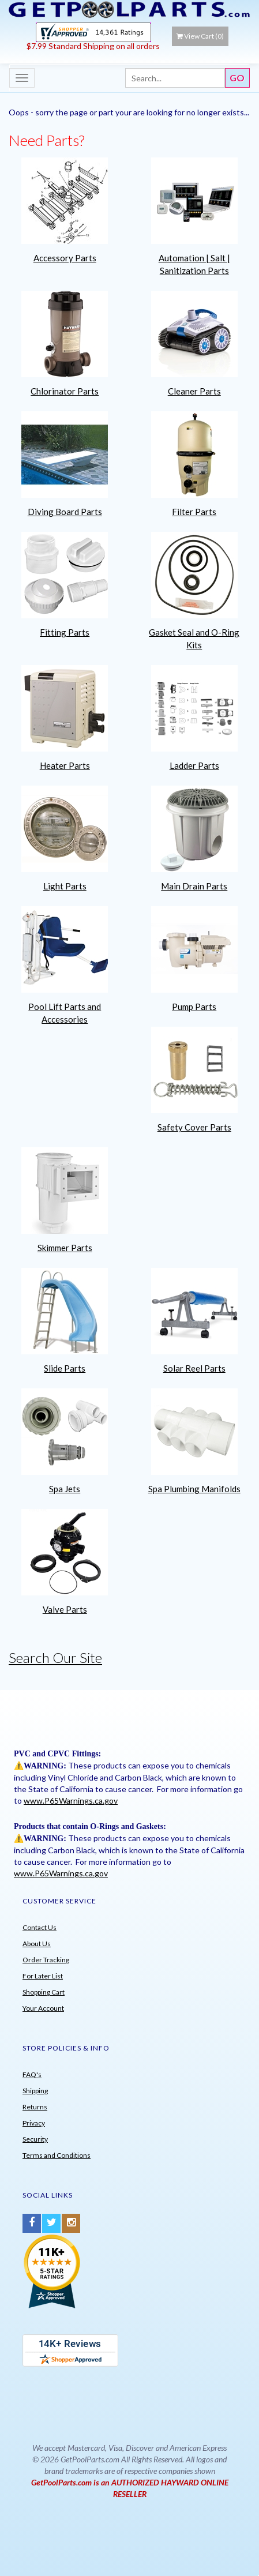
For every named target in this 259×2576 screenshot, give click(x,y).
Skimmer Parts (64, 1247)
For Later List (42, 1976)
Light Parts (65, 886)
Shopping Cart (43, 1992)
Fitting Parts (64, 632)
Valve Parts (65, 1609)
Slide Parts (64, 1368)
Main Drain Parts (194, 886)
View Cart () (200, 36)
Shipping (35, 2090)
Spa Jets (64, 1489)
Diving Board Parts (65, 511)
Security (35, 2139)
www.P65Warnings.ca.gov (71, 1800)
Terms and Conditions (56, 2155)
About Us (36, 1943)
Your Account (43, 2008)
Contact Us (39, 1927)
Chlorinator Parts (65, 391)
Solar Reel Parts (194, 1368)
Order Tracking (45, 1959)
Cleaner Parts (194, 391)
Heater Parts (65, 765)
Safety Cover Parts (194, 1127)
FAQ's (32, 2074)
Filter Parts (194, 511)
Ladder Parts (194, 765)
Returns (34, 2106)
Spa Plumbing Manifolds (194, 1489)
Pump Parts (194, 1006)
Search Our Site (55, 1657)
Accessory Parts (64, 258)
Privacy (33, 2123)
